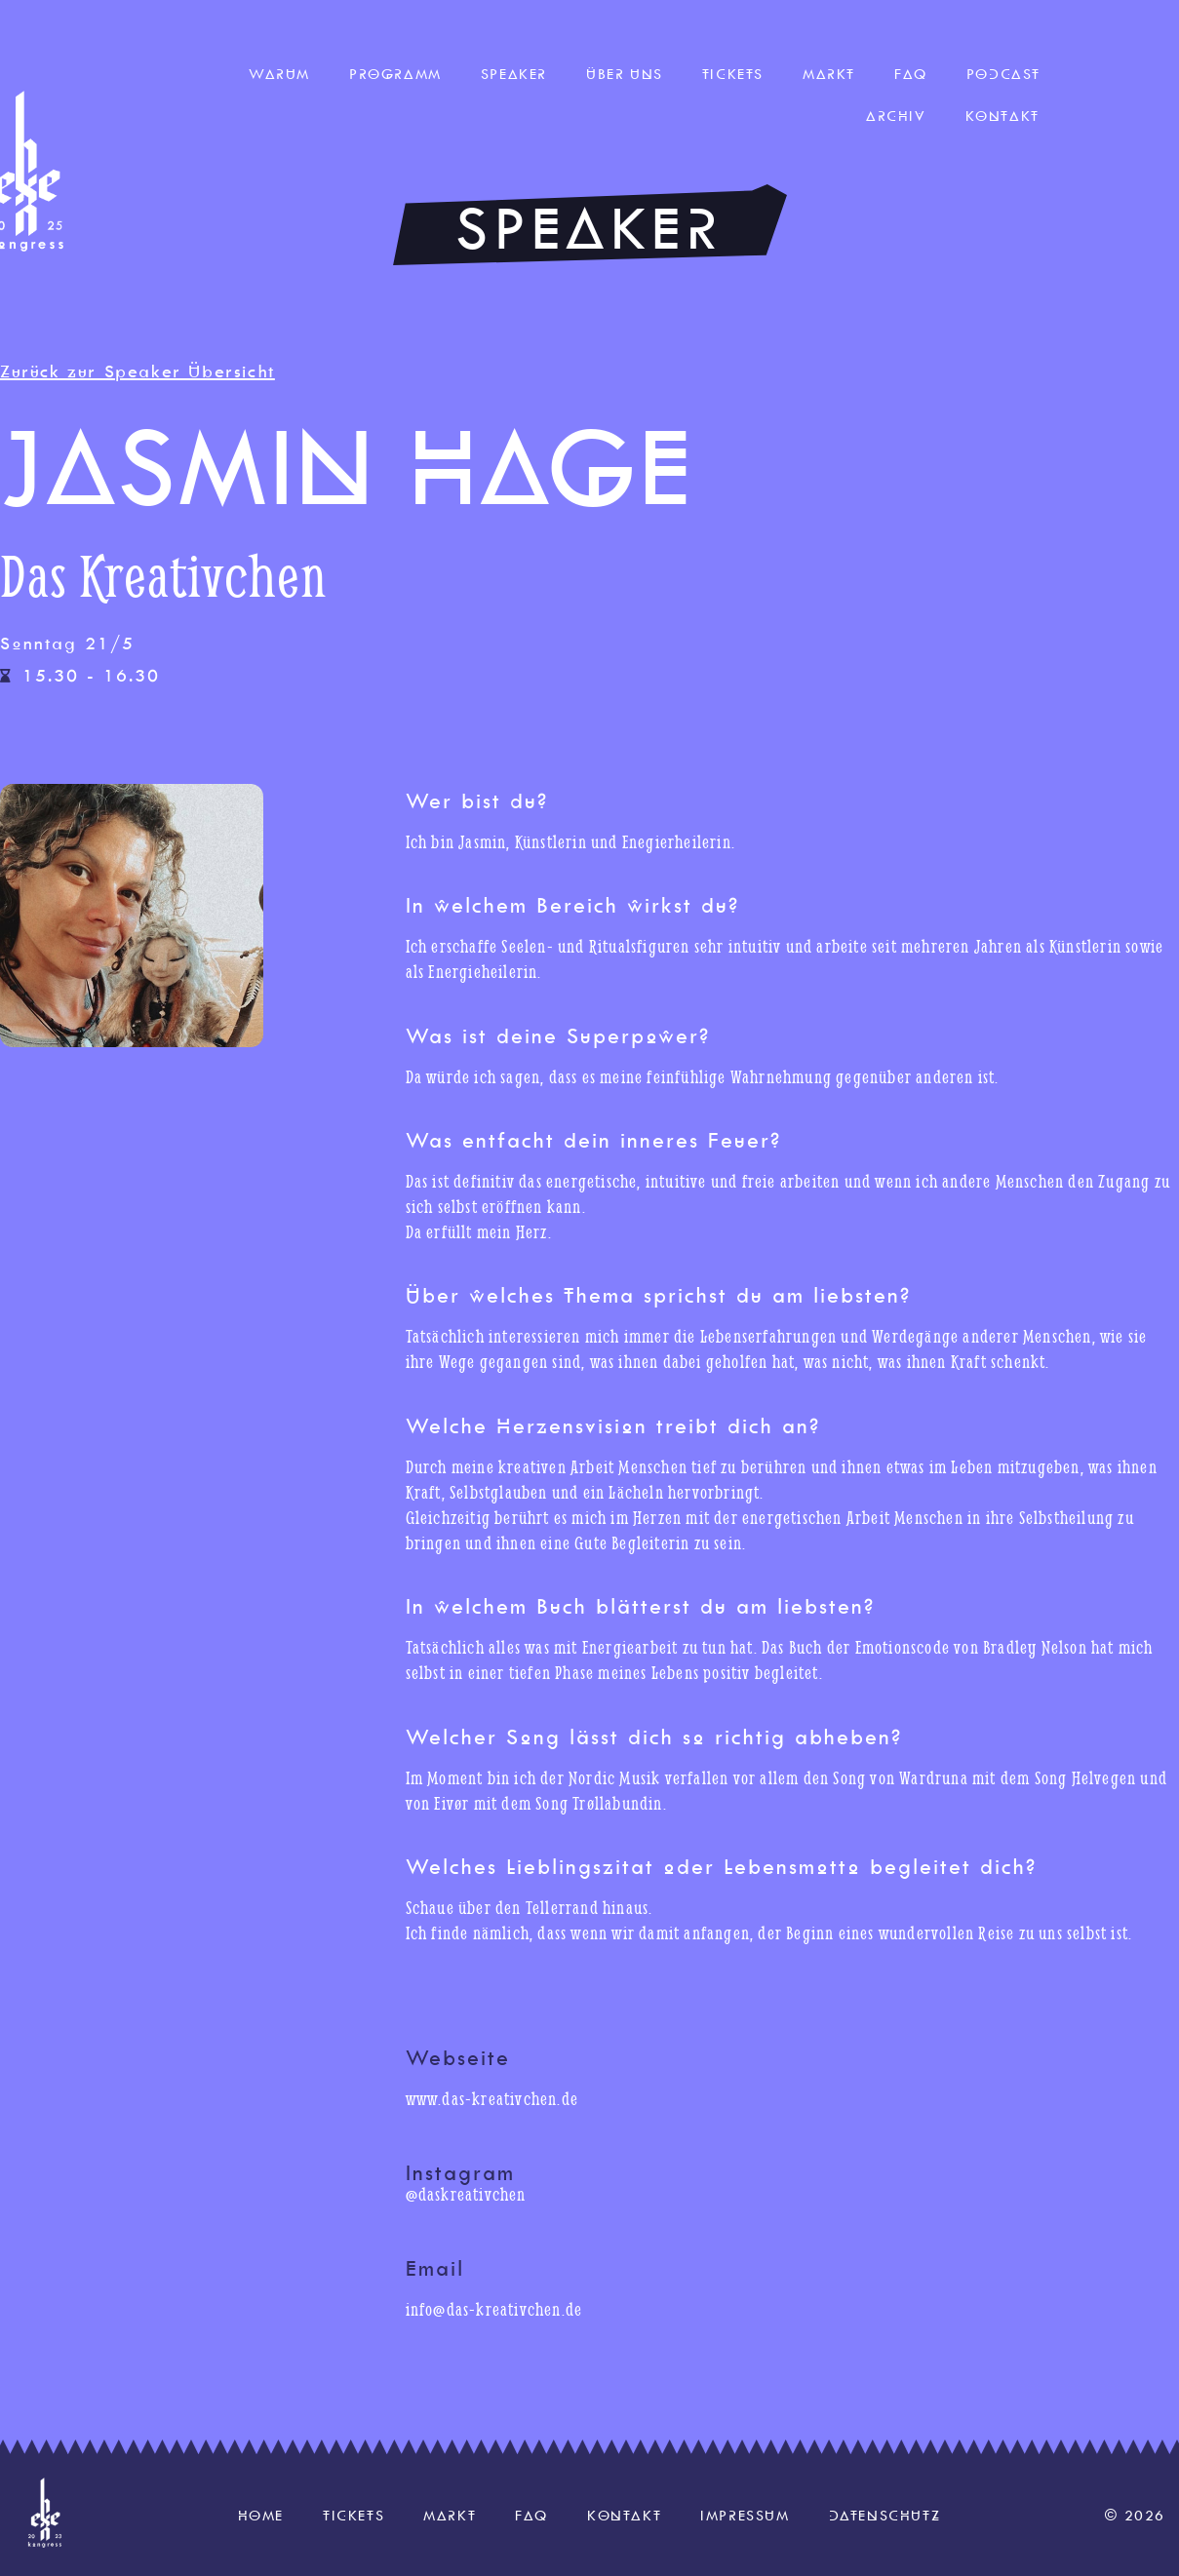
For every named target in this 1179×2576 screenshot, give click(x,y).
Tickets (733, 74)
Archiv (896, 116)
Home (261, 2515)
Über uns (624, 74)
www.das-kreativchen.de (492, 2099)
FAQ (910, 74)
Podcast (1003, 74)
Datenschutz (885, 2515)
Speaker (514, 74)
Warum (279, 74)
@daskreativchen (466, 2194)
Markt (829, 74)
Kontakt (1002, 116)
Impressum (744, 2515)
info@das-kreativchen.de (494, 2309)
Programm (395, 74)
